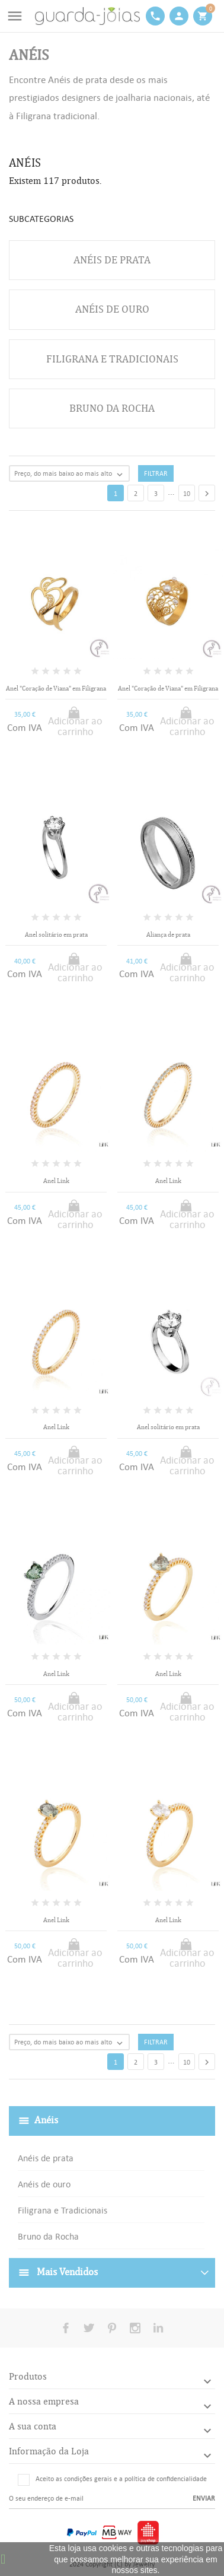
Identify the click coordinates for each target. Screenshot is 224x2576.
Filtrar (156, 473)
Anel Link (56, 1181)
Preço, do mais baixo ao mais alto (71, 474)
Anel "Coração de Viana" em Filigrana (56, 688)
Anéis (46, 2120)
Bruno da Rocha (48, 2236)
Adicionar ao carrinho (75, 725)
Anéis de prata (45, 2157)
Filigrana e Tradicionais (62, 2210)
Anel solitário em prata (56, 935)
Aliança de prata (168, 935)
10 (186, 493)
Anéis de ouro (44, 2184)
